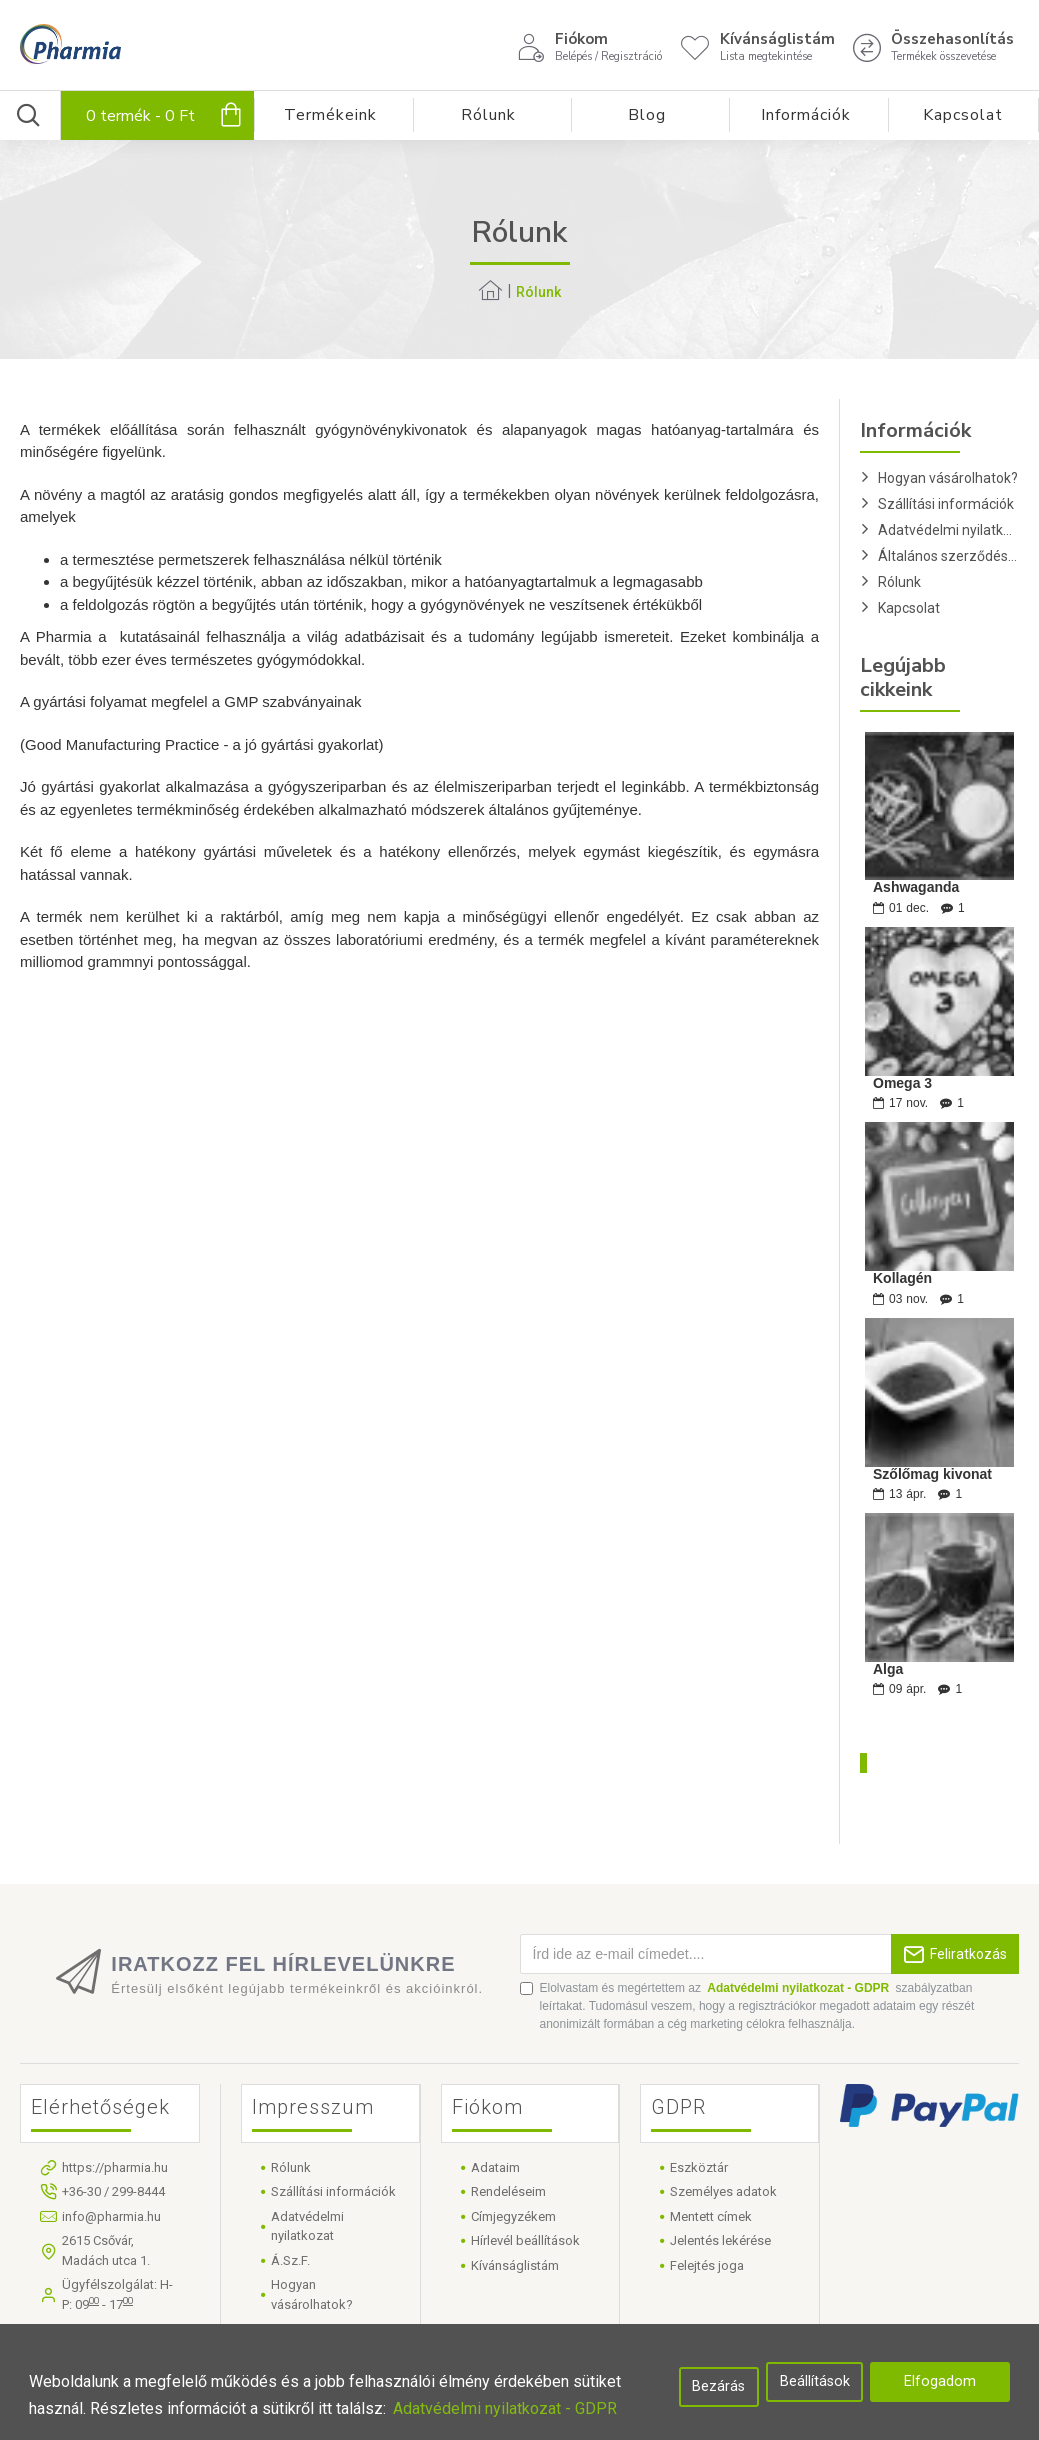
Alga (888, 1669)
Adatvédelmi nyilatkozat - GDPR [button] (505, 2408)
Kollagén (902, 1278)
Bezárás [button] (718, 2386)
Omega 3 (902, 1083)
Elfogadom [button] (940, 2381)
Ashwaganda (916, 887)
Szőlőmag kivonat (932, 1474)
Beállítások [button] (815, 2381)
